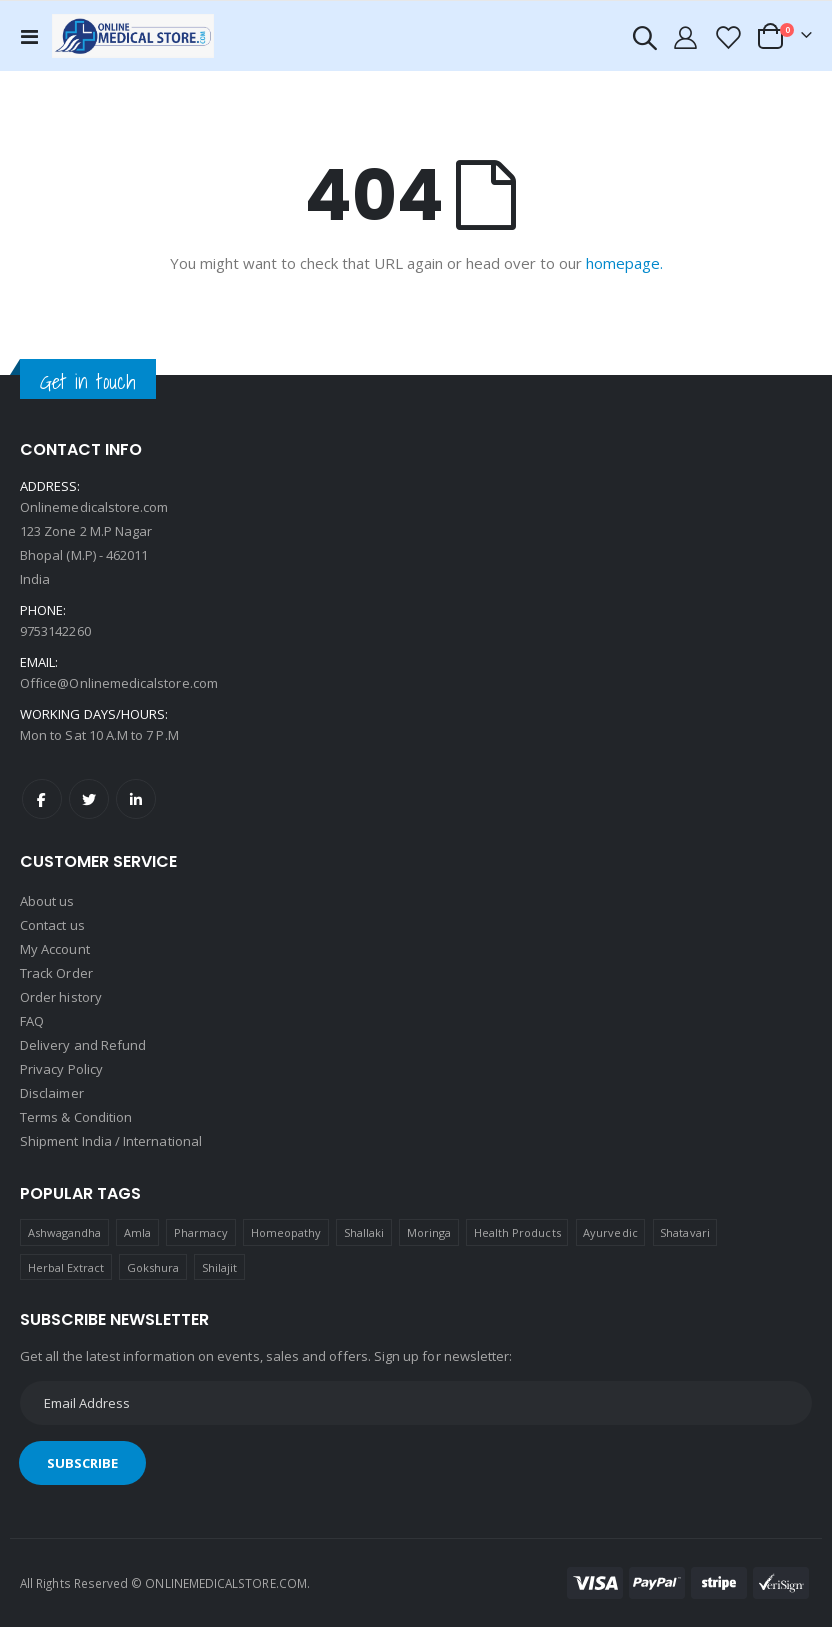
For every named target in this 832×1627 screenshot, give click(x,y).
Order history (61, 997)
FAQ (32, 1021)
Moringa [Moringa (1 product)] (429, 1232)
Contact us (52, 925)
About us (47, 901)
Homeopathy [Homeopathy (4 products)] (286, 1232)
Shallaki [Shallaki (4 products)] (364, 1232)
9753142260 (55, 631)
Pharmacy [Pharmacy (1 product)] (201, 1232)
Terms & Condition (76, 1117)
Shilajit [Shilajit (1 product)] (220, 1267)
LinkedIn (136, 799)
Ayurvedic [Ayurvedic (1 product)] (610, 1232)
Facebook (42, 799)
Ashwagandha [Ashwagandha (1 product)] (65, 1232)
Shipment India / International (111, 1141)
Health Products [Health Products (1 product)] (517, 1232)
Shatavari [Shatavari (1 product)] (685, 1232)
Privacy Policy (61, 1069)
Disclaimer (52, 1093)
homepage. (624, 263)
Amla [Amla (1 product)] (137, 1232)
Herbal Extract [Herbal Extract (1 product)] (66, 1267)
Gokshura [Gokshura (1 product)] (153, 1267)
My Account (55, 949)
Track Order (56, 973)
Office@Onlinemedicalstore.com (119, 683)
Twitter (89, 799)
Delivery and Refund (83, 1045)
